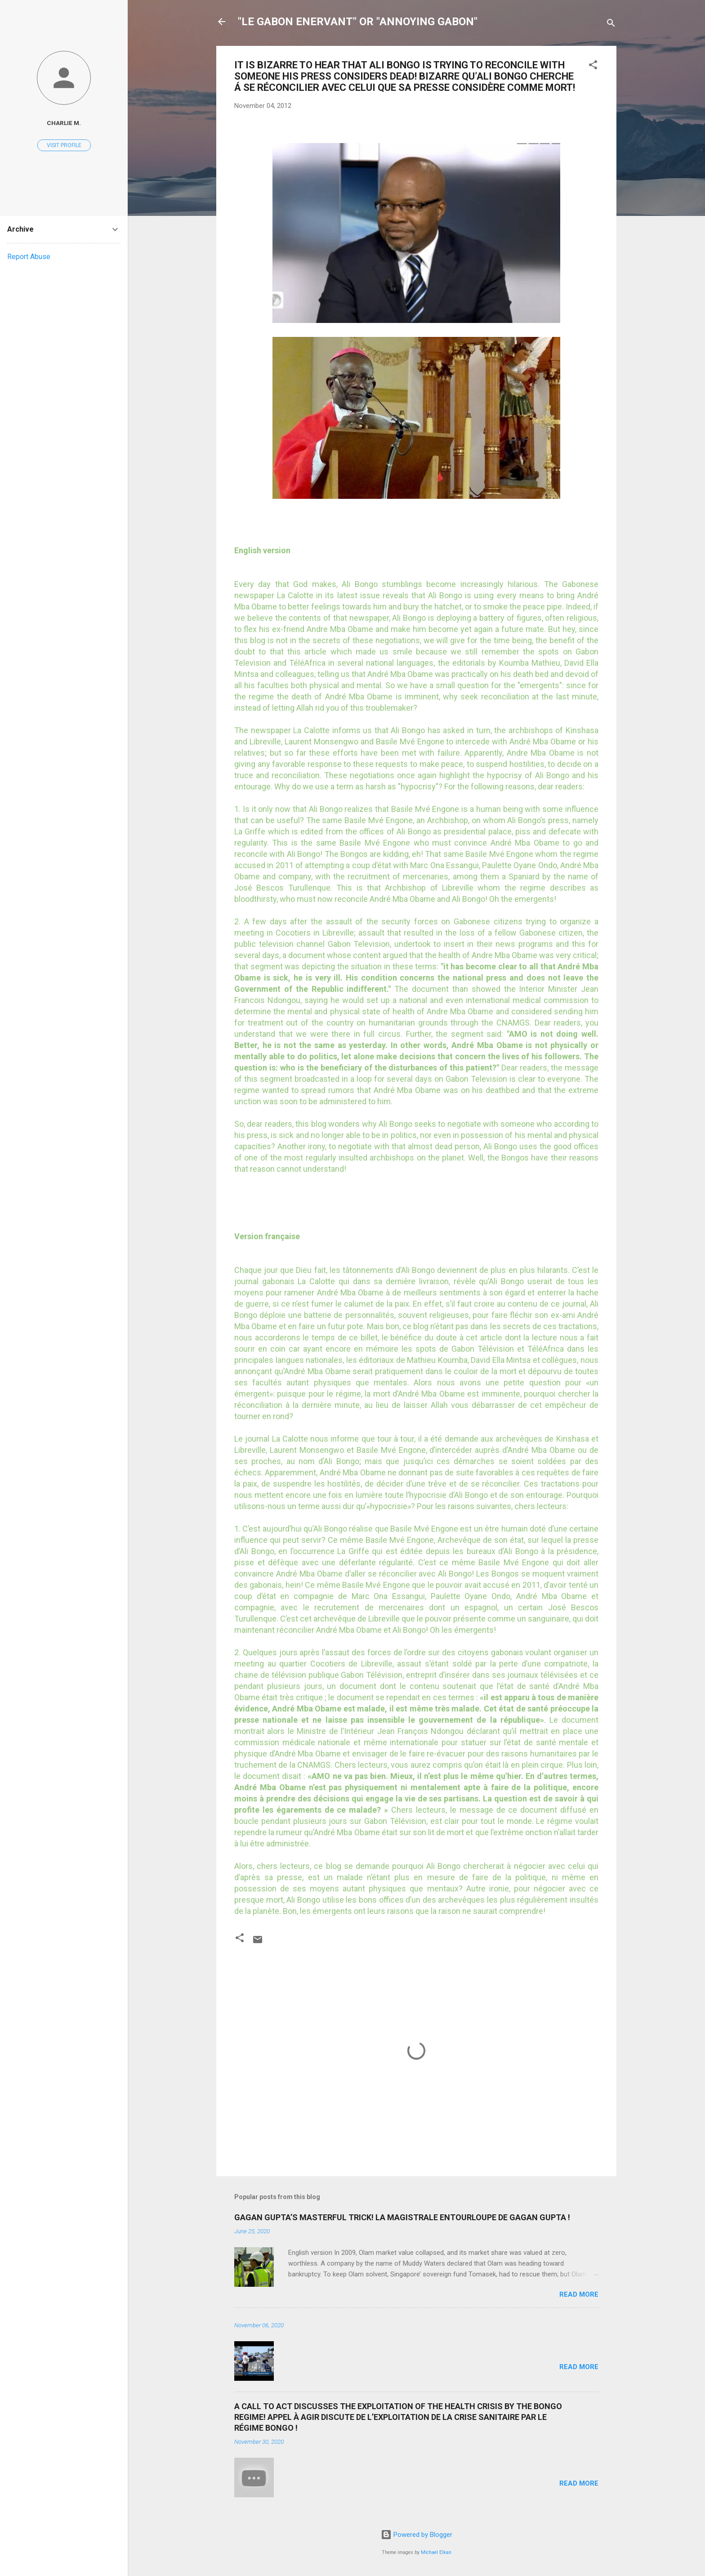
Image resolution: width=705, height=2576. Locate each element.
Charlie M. (64, 122)
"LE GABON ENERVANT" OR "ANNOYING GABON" (357, 21)
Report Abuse (28, 256)
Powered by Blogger (416, 2535)
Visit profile (64, 145)
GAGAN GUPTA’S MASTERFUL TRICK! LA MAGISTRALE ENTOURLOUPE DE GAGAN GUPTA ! (402, 2217)
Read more (578, 2294)
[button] (593, 66)
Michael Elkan (436, 2552)
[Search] (611, 24)
